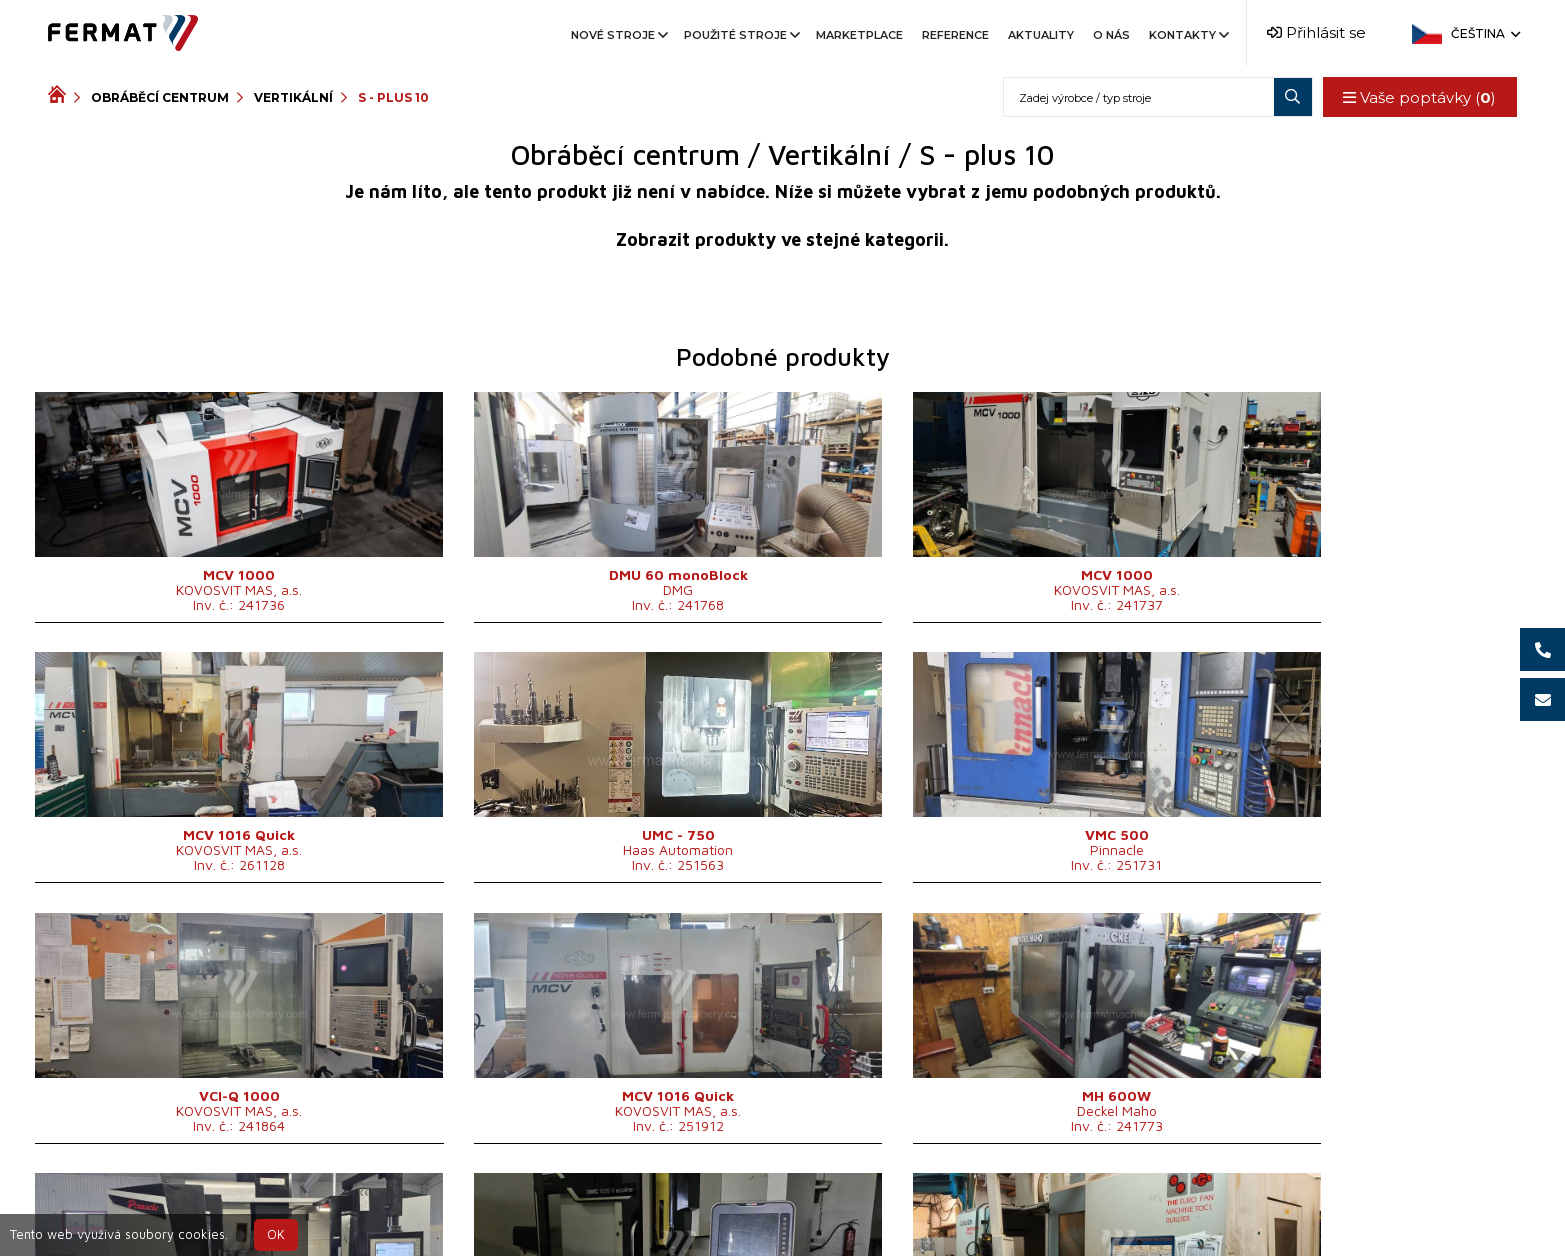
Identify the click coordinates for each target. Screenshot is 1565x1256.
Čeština (1484, 33)
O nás (1111, 35)
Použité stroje (740, 35)
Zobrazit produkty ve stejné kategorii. (782, 239)
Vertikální (293, 97)
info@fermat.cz (963, 1207)
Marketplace (859, 35)
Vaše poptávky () (1419, 97)
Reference (955, 35)
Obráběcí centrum (160, 97)
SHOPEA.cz (200, 1207)
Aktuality (1041, 35)
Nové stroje (618, 35)
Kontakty (1187, 35)
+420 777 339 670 (814, 1207)
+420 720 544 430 (648, 1207)
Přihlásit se (1316, 32)
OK (276, 1234)
